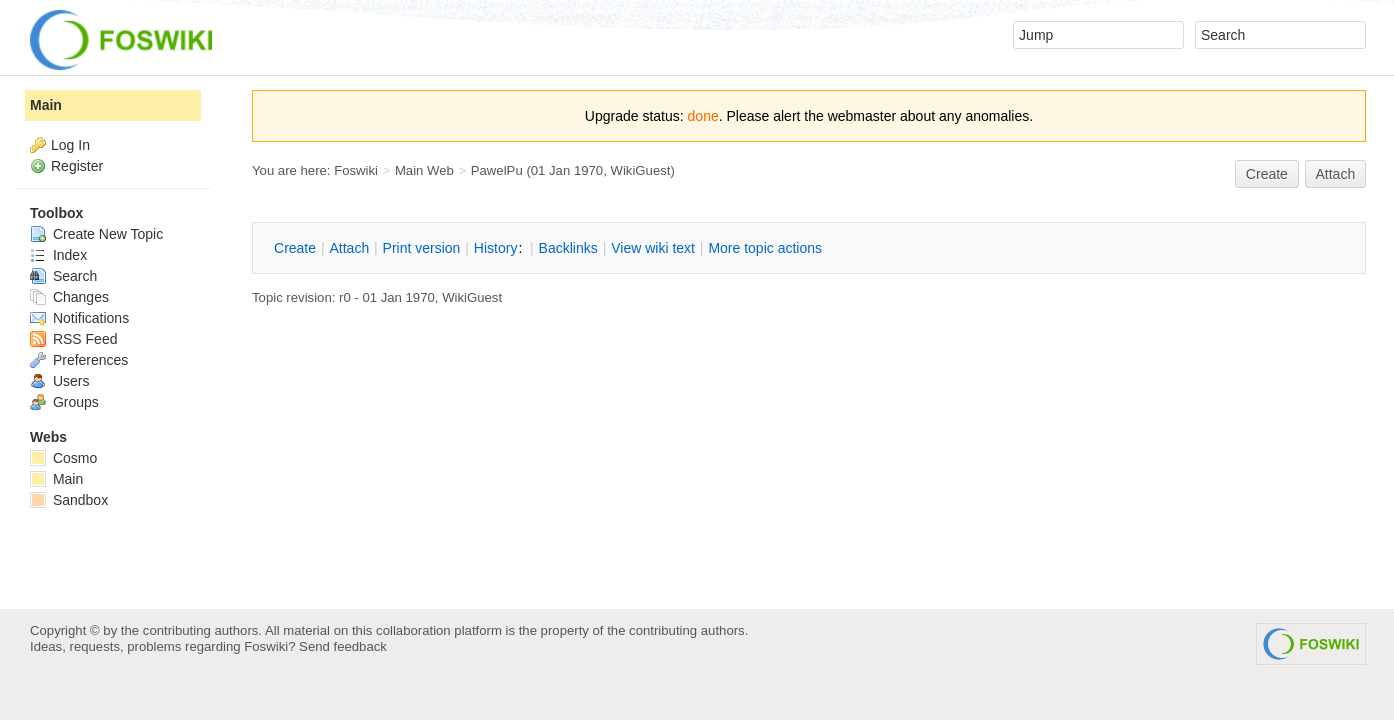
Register (77, 166)
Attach (1336, 174)
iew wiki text (653, 248)
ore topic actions (765, 248)
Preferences (79, 360)
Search (63, 276)
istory (496, 248)
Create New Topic (96, 234)
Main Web (424, 170)
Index (58, 255)
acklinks (568, 248)
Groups (64, 402)
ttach (349, 248)
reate (1267, 174)
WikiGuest (641, 170)
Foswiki (356, 170)
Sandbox (69, 500)
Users (59, 381)
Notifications (79, 318)
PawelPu (497, 170)
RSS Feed (73, 339)
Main (46, 105)
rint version (422, 248)
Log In (70, 145)
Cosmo (63, 458)
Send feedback (343, 646)
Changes (69, 297)
